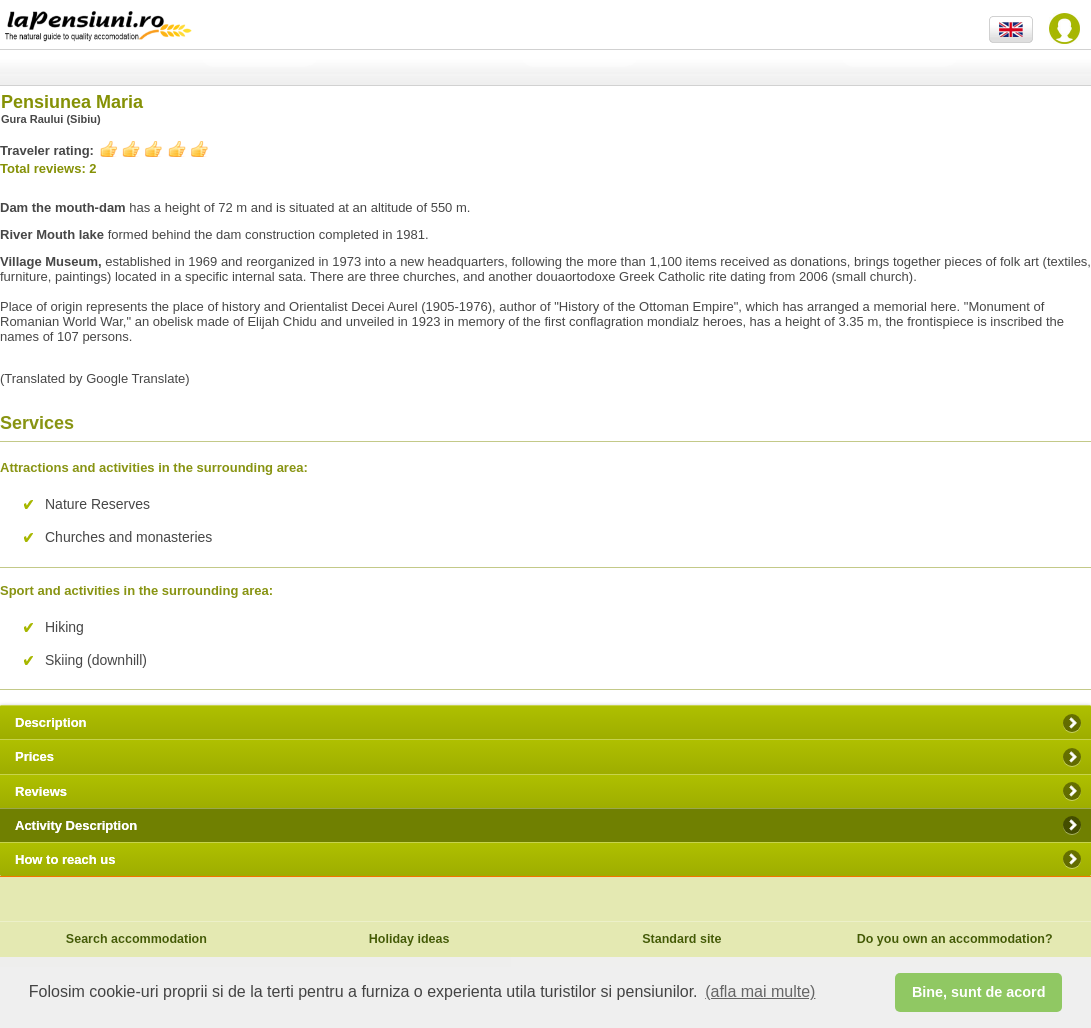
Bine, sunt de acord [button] (979, 992)
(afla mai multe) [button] (760, 991)
